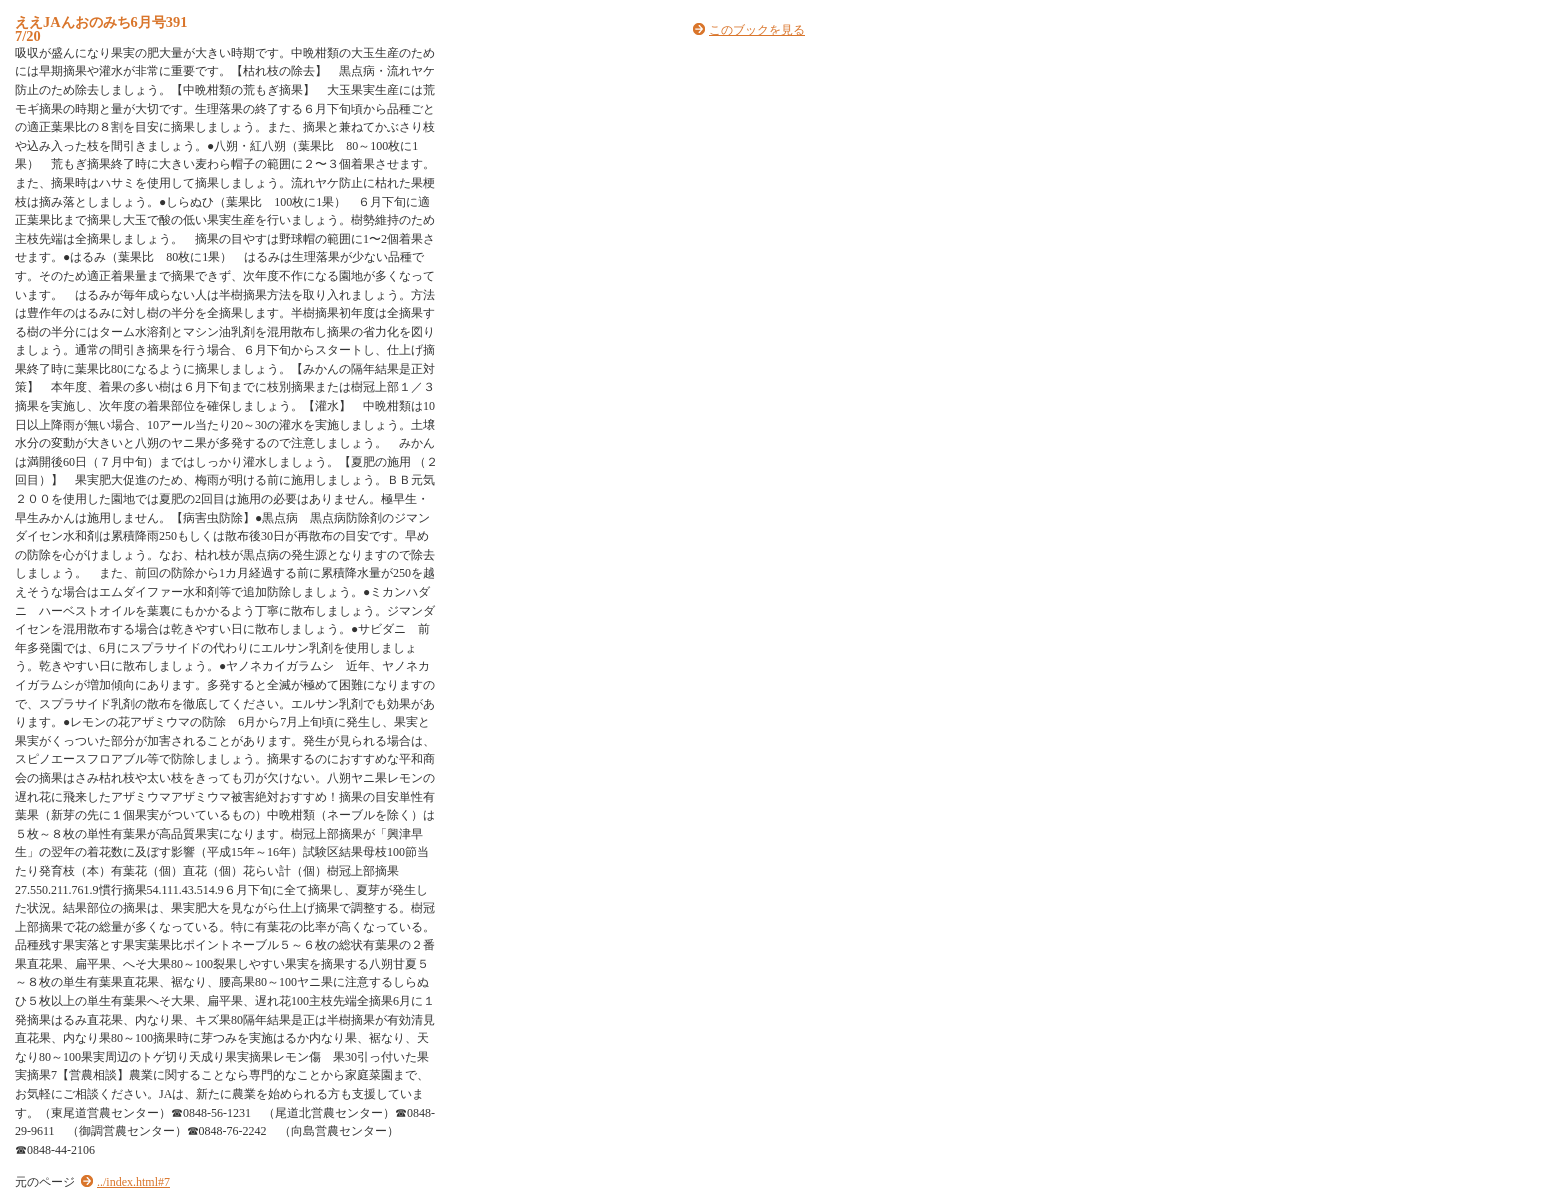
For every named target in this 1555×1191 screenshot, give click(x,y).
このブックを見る (757, 30)
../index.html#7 (133, 1182)
